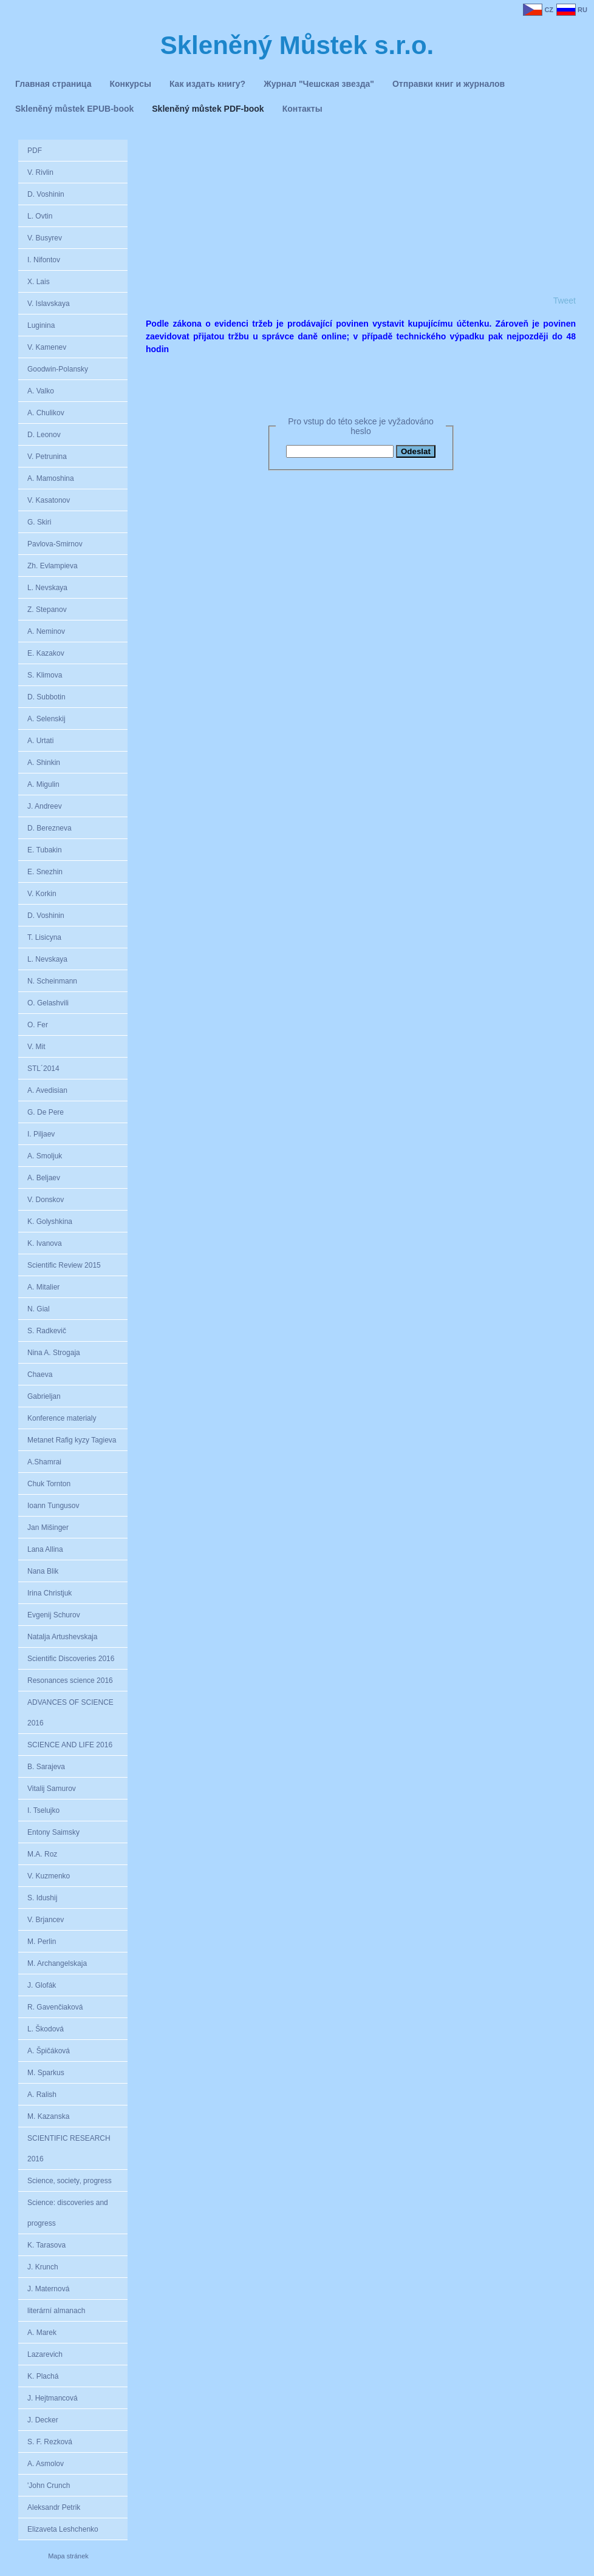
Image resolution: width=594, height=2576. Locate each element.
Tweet (564, 300)
